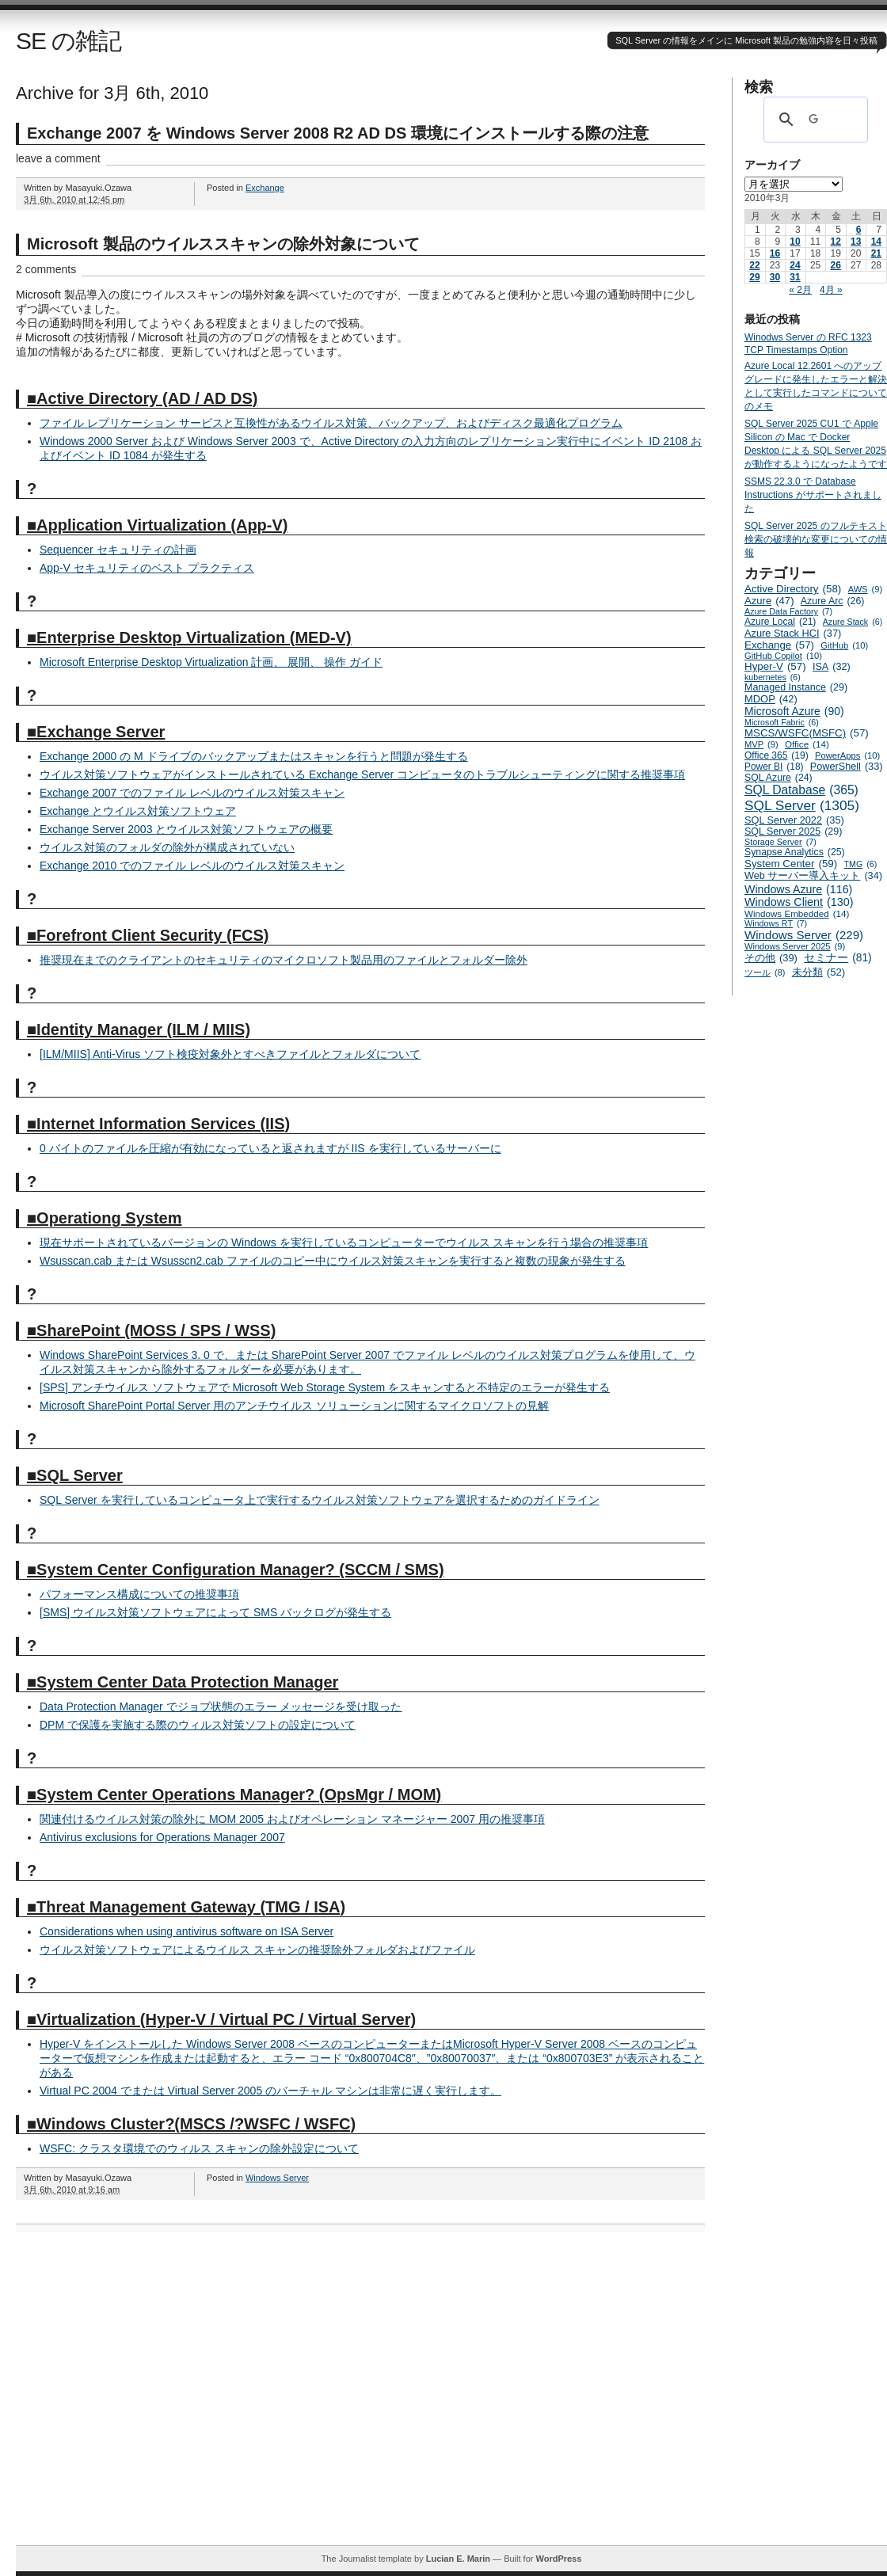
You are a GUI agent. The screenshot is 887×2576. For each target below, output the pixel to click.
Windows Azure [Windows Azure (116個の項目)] (798, 889)
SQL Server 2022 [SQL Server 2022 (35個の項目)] (794, 820)
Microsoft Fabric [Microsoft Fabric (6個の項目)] (781, 722)
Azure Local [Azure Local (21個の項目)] (780, 621)
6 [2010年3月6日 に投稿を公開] (859, 229)
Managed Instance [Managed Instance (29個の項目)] (795, 687)
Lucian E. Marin (458, 2558)
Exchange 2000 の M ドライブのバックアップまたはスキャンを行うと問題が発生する (254, 756)
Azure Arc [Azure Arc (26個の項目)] (833, 601)
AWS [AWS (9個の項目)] (865, 589)
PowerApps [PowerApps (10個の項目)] (847, 755)
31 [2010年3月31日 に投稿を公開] (795, 277)
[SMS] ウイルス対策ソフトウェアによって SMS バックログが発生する (215, 1612)
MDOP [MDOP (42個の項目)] (771, 699)
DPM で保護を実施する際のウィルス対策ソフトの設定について (198, 1724)
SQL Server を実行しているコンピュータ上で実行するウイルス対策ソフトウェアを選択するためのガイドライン (320, 1499)
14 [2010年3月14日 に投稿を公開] (876, 241)
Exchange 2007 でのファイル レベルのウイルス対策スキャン (192, 792)
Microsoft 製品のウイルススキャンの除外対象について (223, 244)
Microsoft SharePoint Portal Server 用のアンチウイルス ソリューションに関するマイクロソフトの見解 (294, 1405)
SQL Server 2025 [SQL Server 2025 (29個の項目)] (793, 831)
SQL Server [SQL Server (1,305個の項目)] (801, 805)
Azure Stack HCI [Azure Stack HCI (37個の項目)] (792, 633)
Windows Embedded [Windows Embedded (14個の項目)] (796, 913)
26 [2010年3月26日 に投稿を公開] (835, 265)
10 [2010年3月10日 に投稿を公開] (795, 241)
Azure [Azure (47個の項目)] (769, 601)
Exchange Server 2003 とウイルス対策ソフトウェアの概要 (186, 829)
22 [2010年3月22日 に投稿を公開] (754, 265)
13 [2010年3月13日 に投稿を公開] (856, 241)
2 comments (46, 269)
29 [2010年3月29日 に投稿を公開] (754, 277)
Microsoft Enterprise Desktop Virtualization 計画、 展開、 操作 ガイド (211, 662)
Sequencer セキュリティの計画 (118, 549)
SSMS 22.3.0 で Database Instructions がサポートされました (812, 495)
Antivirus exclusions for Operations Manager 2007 (162, 1837)
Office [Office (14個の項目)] (807, 744)
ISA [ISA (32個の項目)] (832, 666)
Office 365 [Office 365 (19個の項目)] (776, 755)
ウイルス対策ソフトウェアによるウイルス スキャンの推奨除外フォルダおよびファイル (257, 1949)
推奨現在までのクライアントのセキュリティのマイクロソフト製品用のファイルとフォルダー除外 (283, 959)
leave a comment (58, 158)
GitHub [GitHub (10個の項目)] (844, 645)
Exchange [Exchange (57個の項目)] (779, 645)
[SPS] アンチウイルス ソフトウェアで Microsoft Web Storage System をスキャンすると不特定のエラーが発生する (325, 1387)
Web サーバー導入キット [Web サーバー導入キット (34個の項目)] (813, 875)
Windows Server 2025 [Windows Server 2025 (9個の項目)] (794, 946)
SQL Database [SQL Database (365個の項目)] (801, 790)
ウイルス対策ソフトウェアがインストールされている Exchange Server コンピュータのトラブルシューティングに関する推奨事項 (362, 774)
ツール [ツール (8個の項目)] (764, 972)
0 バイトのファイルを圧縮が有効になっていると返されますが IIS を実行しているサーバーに (270, 1148)
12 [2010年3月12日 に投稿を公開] (835, 241)
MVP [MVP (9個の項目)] (761, 744)
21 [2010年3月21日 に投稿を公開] (876, 253)
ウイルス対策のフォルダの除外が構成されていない (167, 847)
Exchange (265, 187)
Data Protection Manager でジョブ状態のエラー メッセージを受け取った (221, 1706)
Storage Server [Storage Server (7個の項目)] (780, 842)
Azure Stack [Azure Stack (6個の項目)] (852, 621)
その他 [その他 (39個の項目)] (771, 958)
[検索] (813, 119)
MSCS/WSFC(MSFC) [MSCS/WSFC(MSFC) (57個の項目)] (806, 733)
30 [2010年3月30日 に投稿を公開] (775, 277)
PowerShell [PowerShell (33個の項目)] (846, 766)
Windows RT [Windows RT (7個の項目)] (775, 923)
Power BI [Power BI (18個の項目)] (774, 766)
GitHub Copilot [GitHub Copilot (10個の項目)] (783, 655)
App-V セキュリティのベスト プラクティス (147, 567)
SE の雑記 (68, 41)
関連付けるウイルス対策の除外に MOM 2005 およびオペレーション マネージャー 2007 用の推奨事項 (292, 1819)
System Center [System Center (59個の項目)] (790, 863)
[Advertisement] (148, 2396)
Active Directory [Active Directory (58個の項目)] (792, 589)
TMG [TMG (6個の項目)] (860, 864)
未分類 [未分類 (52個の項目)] (819, 972)
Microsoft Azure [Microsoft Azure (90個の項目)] (794, 711)
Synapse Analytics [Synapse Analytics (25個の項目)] (794, 852)
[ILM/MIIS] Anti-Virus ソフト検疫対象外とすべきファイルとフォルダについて (230, 1054)
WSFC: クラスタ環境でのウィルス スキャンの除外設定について (199, 2148)
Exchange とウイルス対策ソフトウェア (138, 811)
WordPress (558, 2558)
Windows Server (277, 2177)
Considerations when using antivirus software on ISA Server (186, 1931)
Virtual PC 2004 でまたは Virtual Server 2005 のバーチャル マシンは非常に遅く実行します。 (270, 2090)
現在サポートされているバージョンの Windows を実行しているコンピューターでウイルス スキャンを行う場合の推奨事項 (344, 1242)
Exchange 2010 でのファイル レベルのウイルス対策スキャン (192, 865)
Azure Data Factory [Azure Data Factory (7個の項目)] (788, 611)
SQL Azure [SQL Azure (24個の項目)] (778, 777)
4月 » (831, 289)
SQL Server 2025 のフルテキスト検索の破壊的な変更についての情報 (815, 539)
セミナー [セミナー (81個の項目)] (837, 958)
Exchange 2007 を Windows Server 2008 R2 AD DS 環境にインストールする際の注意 (338, 133)
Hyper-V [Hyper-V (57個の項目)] (775, 666)
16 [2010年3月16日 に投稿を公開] (775, 253)
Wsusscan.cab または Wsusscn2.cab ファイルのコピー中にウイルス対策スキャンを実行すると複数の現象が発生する (333, 1260)
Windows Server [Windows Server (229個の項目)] (803, 935)
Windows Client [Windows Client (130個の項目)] (799, 902)
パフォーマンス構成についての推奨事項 (139, 1594)
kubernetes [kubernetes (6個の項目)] (772, 677)
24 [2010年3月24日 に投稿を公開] (795, 265)
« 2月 (800, 289)
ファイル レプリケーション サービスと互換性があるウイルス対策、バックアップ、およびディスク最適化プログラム (331, 423)
